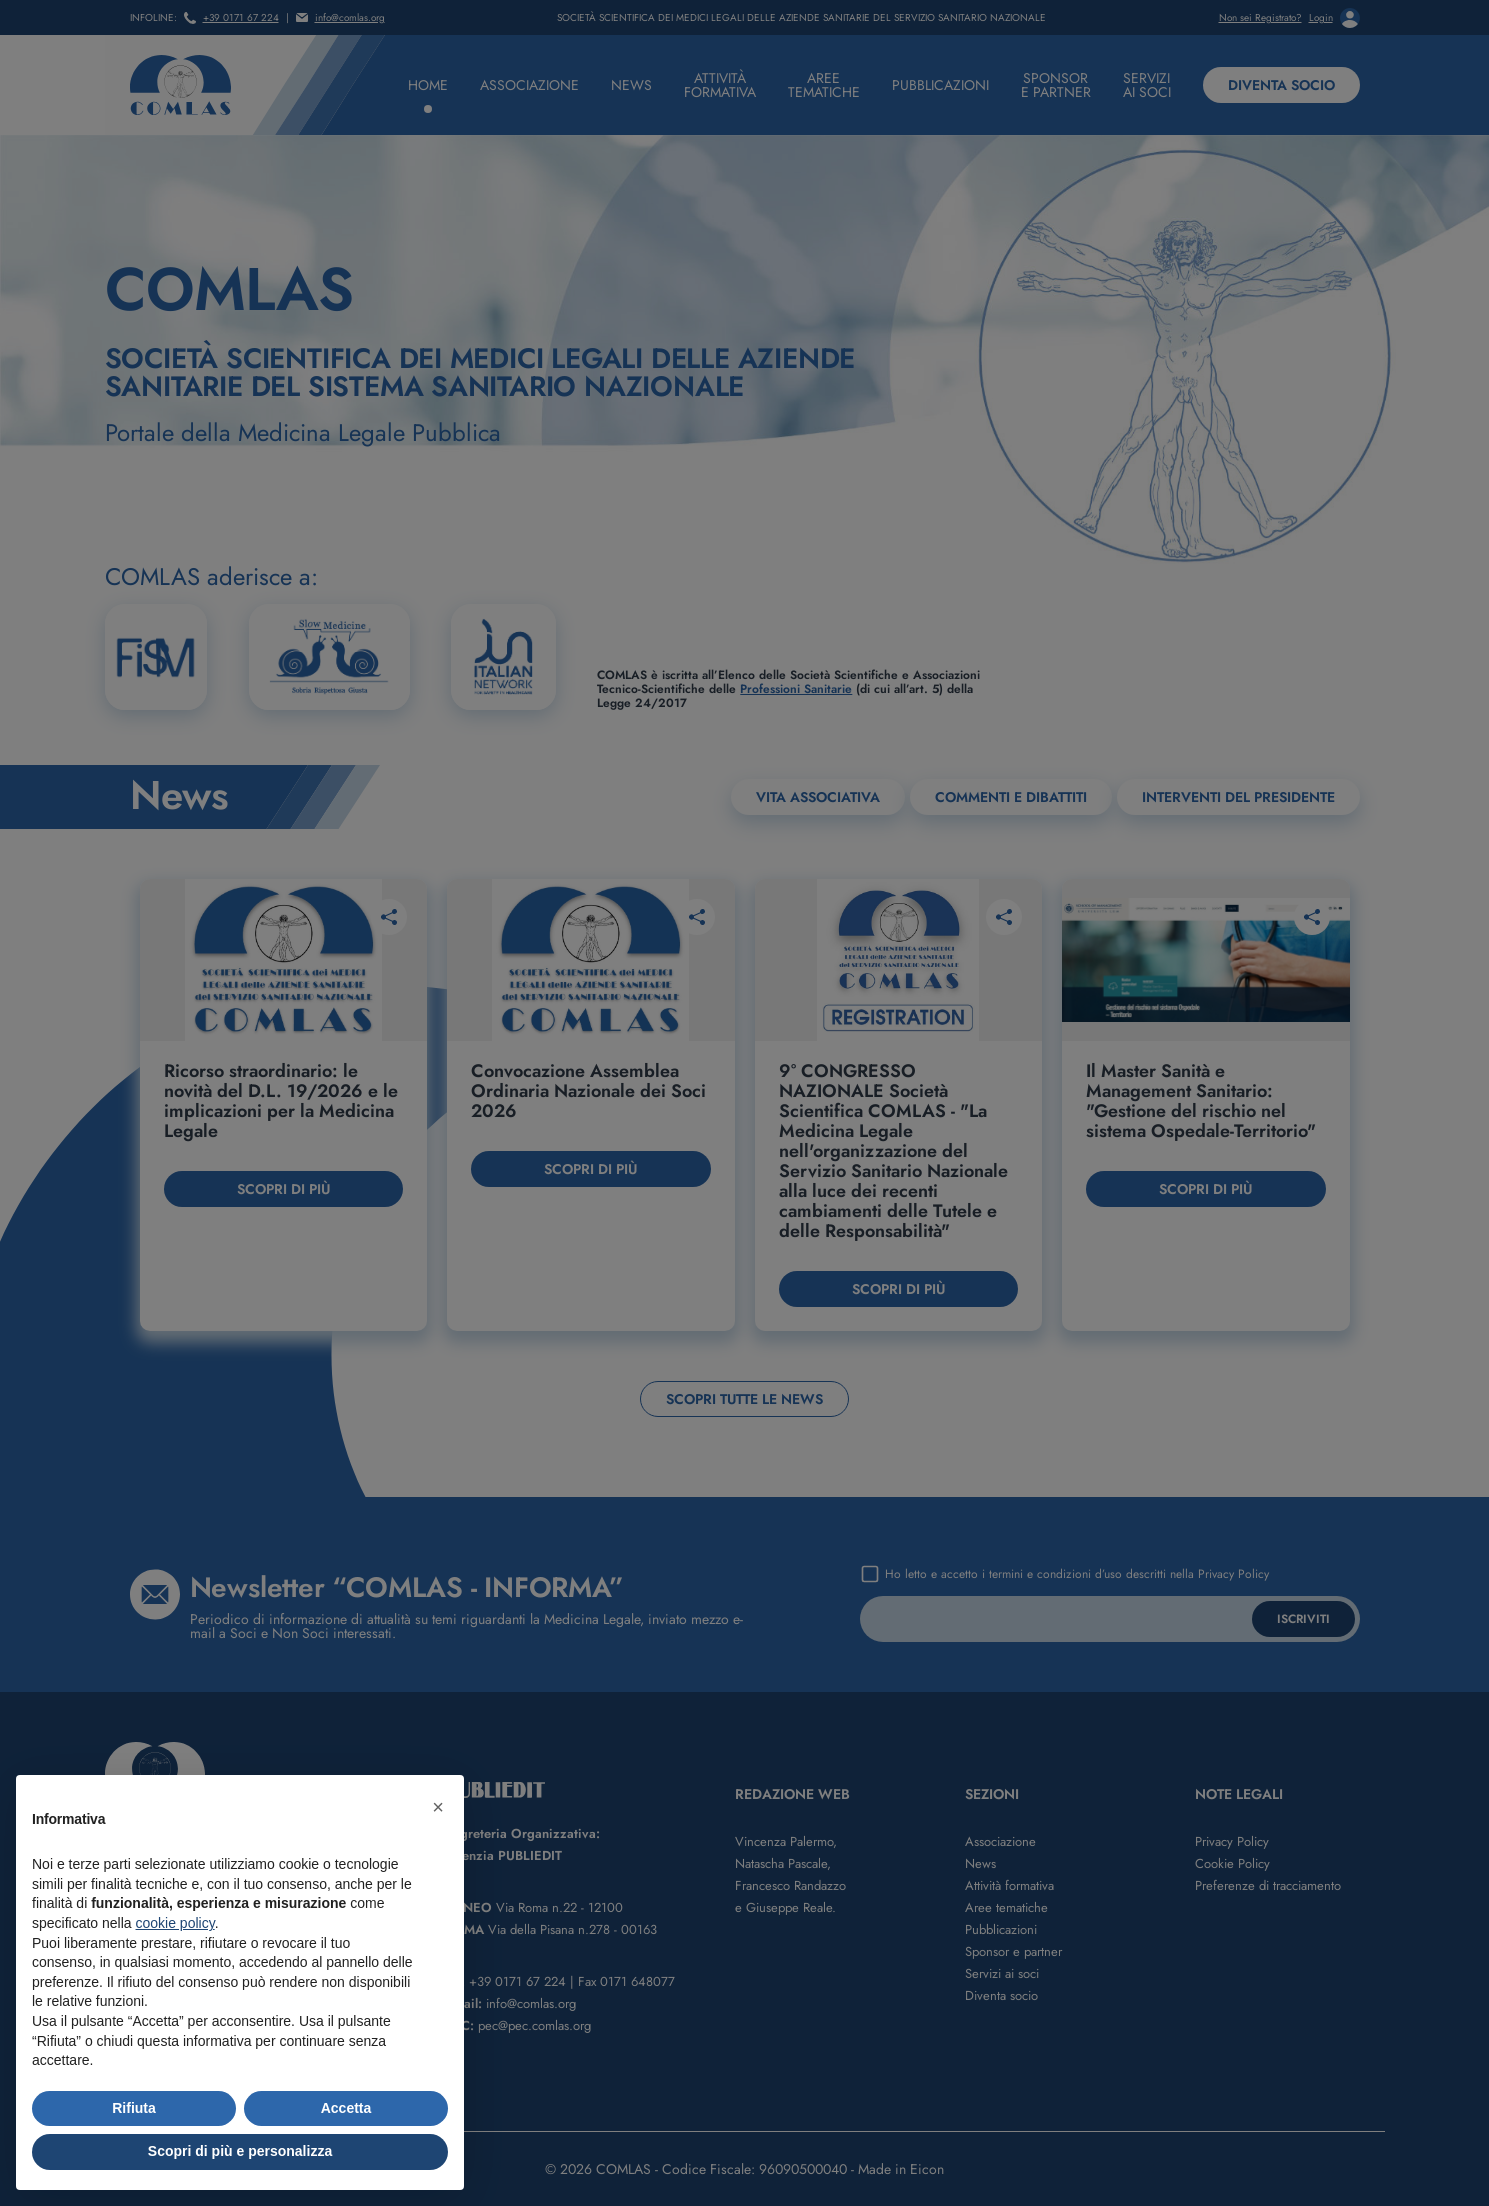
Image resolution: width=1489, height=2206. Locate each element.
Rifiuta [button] (134, 2108)
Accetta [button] (346, 2108)
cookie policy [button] (175, 1923)
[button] (438, 1807)
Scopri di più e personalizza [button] (240, 2151)
